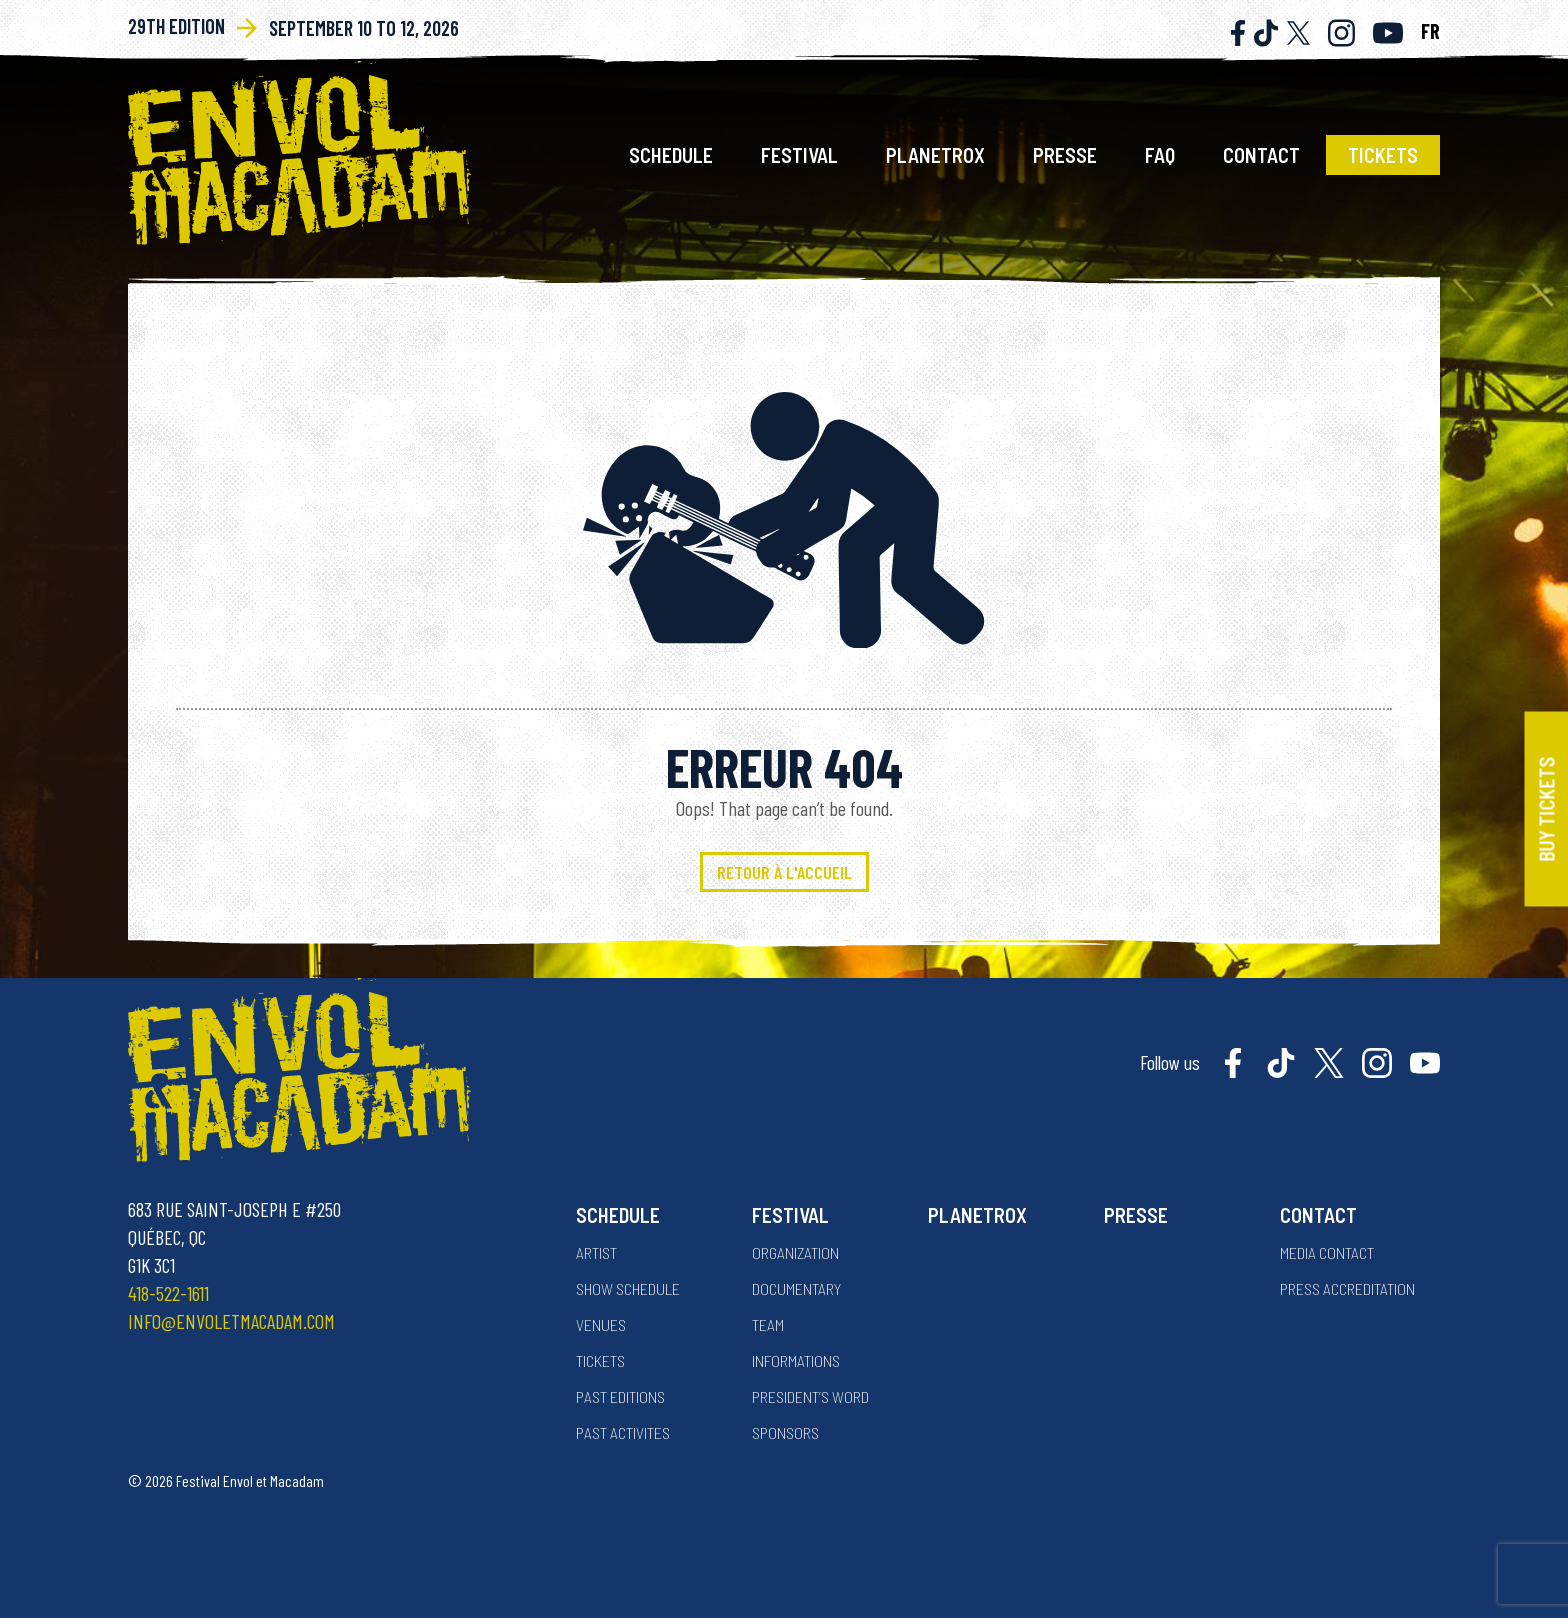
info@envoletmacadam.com (231, 1321)
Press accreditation (1347, 1288)
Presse (1065, 155)
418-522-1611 (168, 1293)
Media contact (1327, 1252)
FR (1430, 31)
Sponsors (785, 1432)
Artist (596, 1252)
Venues (601, 1324)
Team (768, 1324)
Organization (795, 1252)
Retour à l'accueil (784, 872)
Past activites (623, 1432)
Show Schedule (628, 1288)
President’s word (810, 1396)
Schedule (671, 155)
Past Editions (620, 1396)
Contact (1261, 155)
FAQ (1160, 155)
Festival (799, 155)
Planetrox (935, 155)
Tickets (1383, 155)
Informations (796, 1360)
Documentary (796, 1288)
